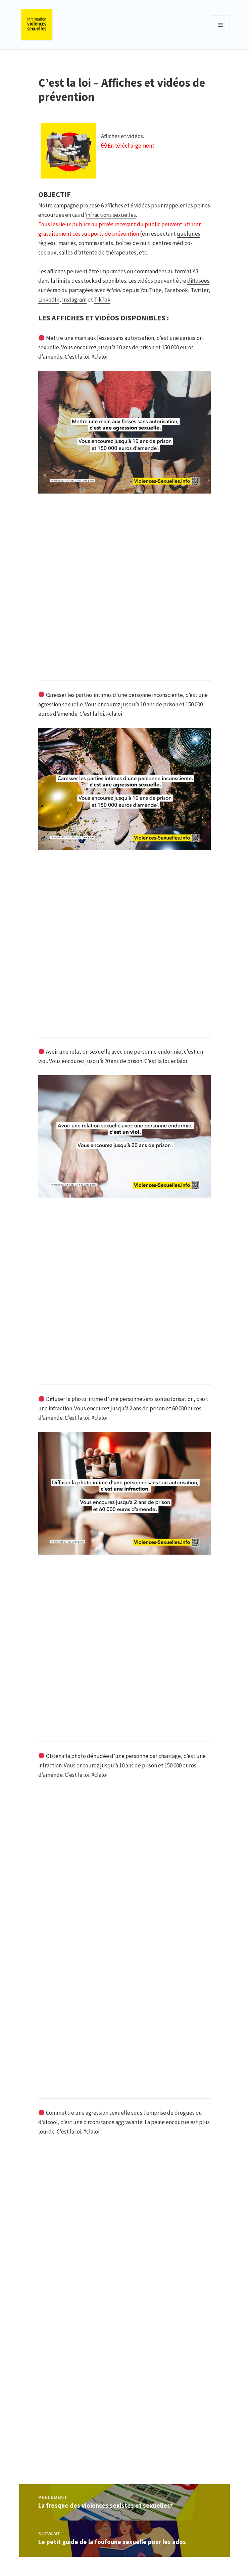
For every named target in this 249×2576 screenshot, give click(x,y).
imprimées (113, 271)
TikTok (102, 299)
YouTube (151, 290)
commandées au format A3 (166, 271)
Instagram (74, 299)
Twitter (199, 290)
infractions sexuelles (111, 215)
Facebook (176, 290)
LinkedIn (48, 299)
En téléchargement (131, 145)
